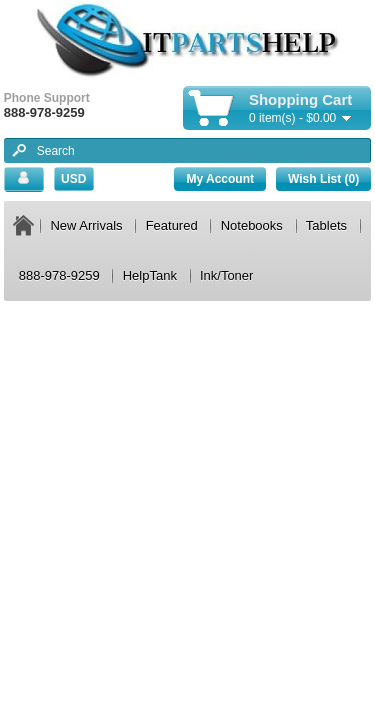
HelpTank (150, 275)
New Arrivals (86, 225)
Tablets (326, 225)
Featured (172, 225)
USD (73, 179)
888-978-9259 (59, 275)
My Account (220, 179)
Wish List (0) (323, 179)
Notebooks (252, 225)
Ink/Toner (226, 275)
